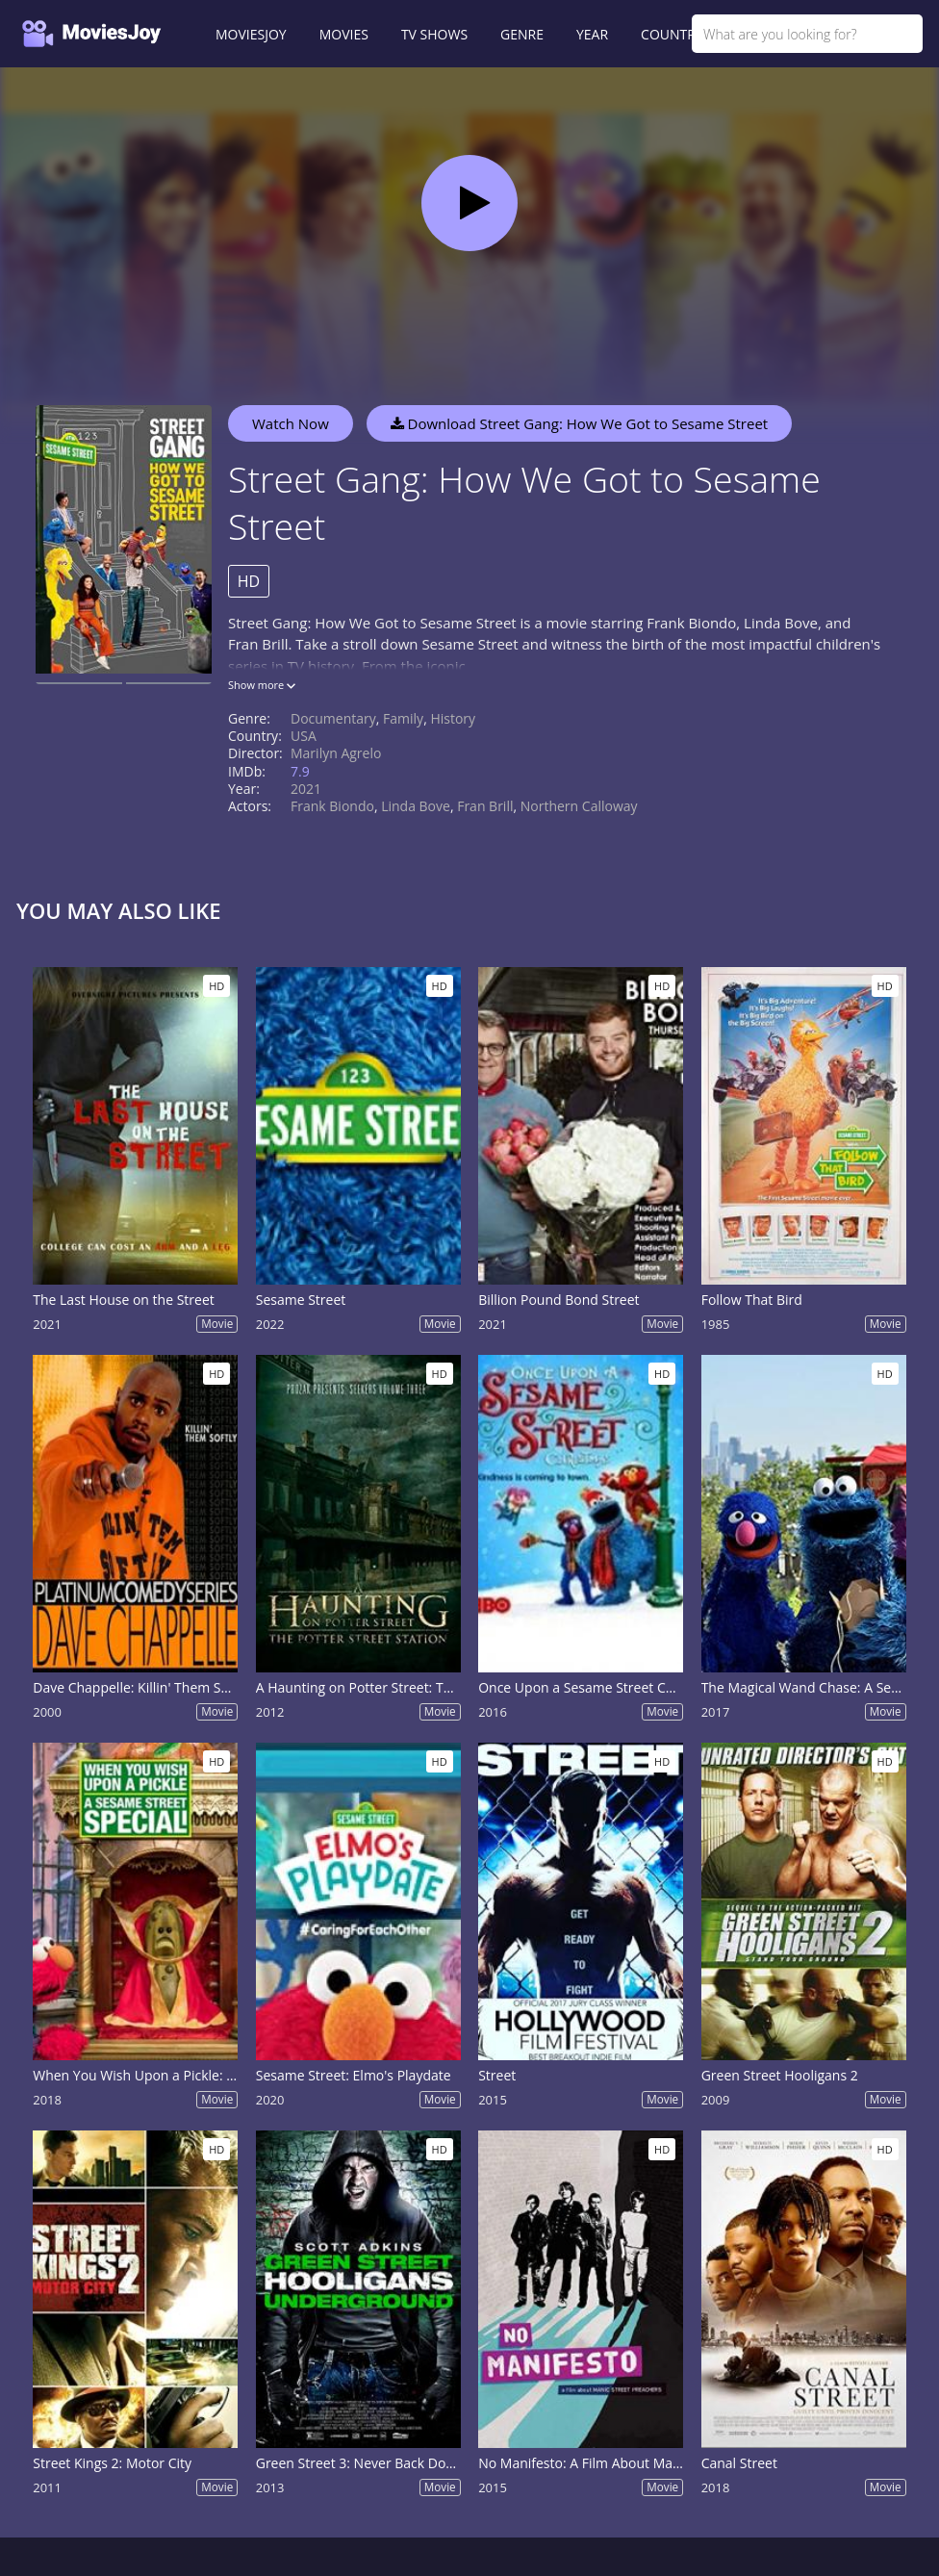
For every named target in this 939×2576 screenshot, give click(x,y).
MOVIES (343, 34)
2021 (306, 788)
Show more (261, 684)
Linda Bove (415, 806)
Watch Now (290, 423)
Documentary (333, 718)
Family (403, 718)
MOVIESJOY (251, 34)
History (452, 718)
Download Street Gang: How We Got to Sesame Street (580, 423)
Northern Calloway (579, 806)
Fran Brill (485, 806)
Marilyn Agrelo (336, 753)
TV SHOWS (434, 34)
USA (304, 736)
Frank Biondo (332, 806)
